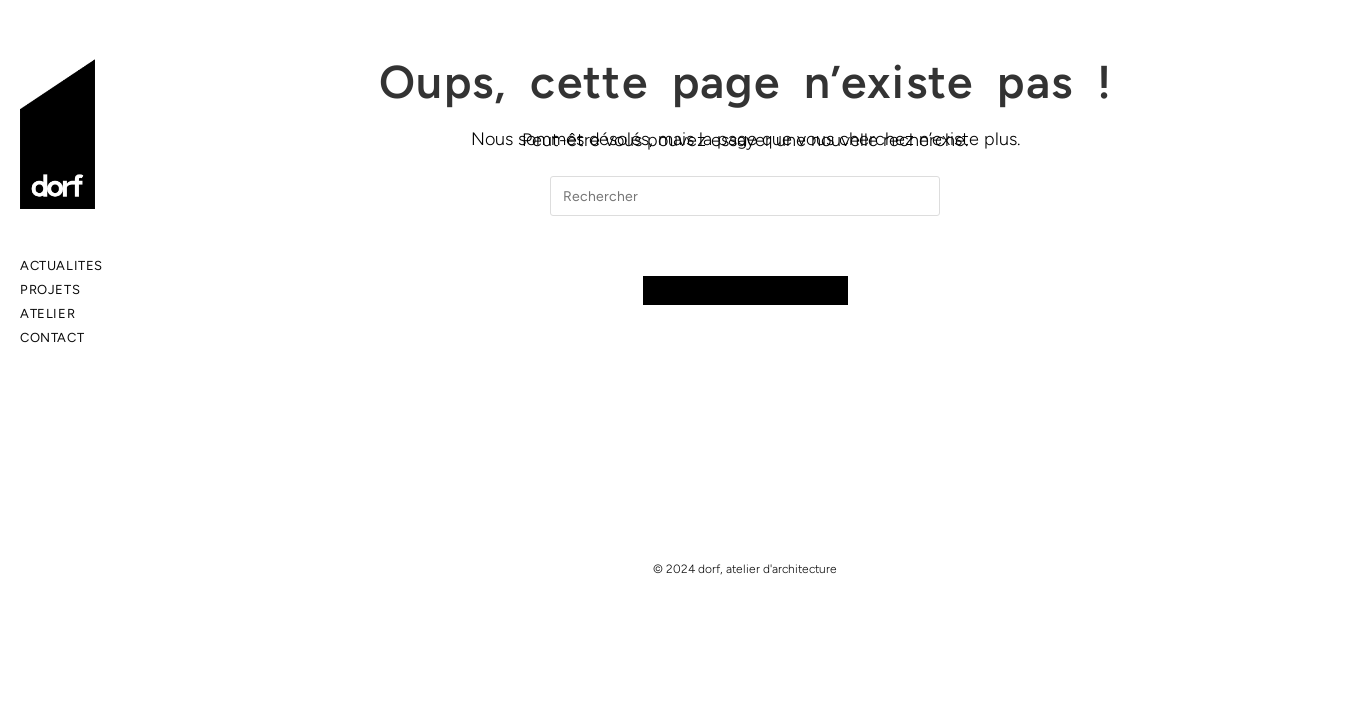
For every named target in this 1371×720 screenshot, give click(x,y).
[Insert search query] (745, 196)
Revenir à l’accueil (745, 290)
